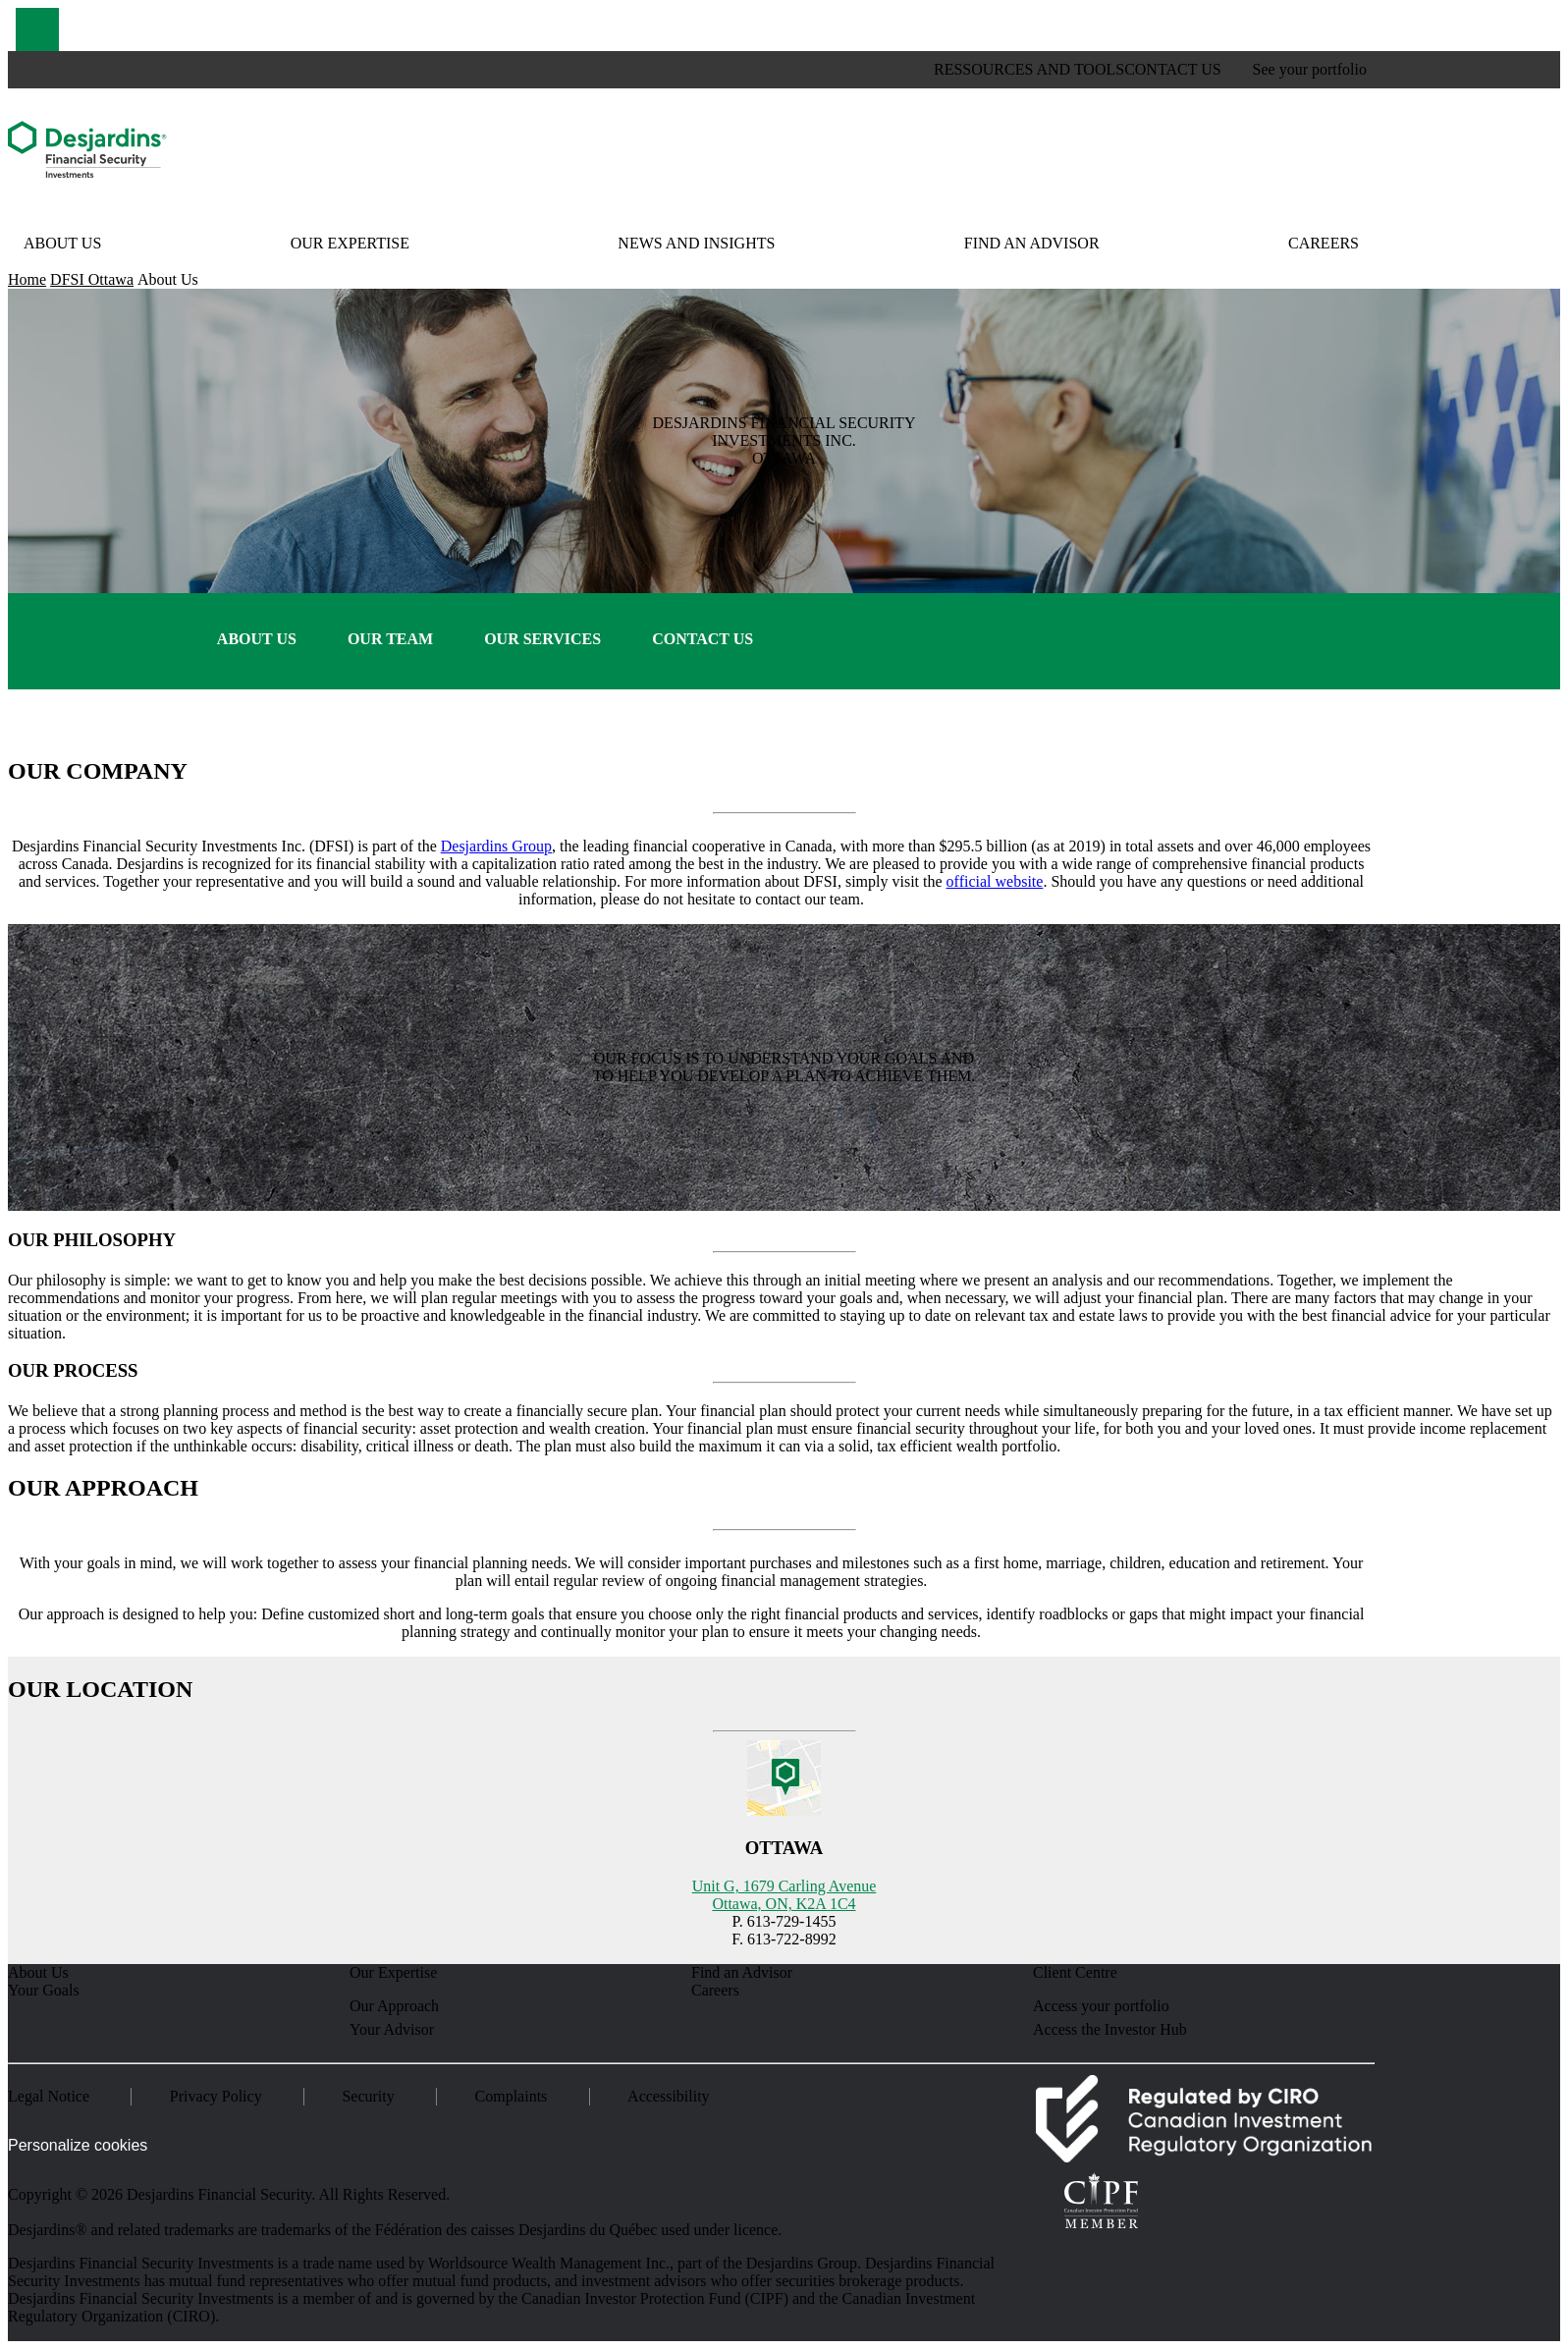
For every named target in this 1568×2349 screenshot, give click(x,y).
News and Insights (696, 243)
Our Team (390, 638)
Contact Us (702, 638)
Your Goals (44, 1990)
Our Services (542, 638)
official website (995, 881)
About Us (62, 243)
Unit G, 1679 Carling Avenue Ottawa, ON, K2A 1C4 (784, 1895)
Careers (1323, 243)
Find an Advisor (1032, 243)
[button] (37, 29)
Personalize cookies (77, 2145)
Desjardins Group (496, 846)
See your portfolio (1310, 69)
